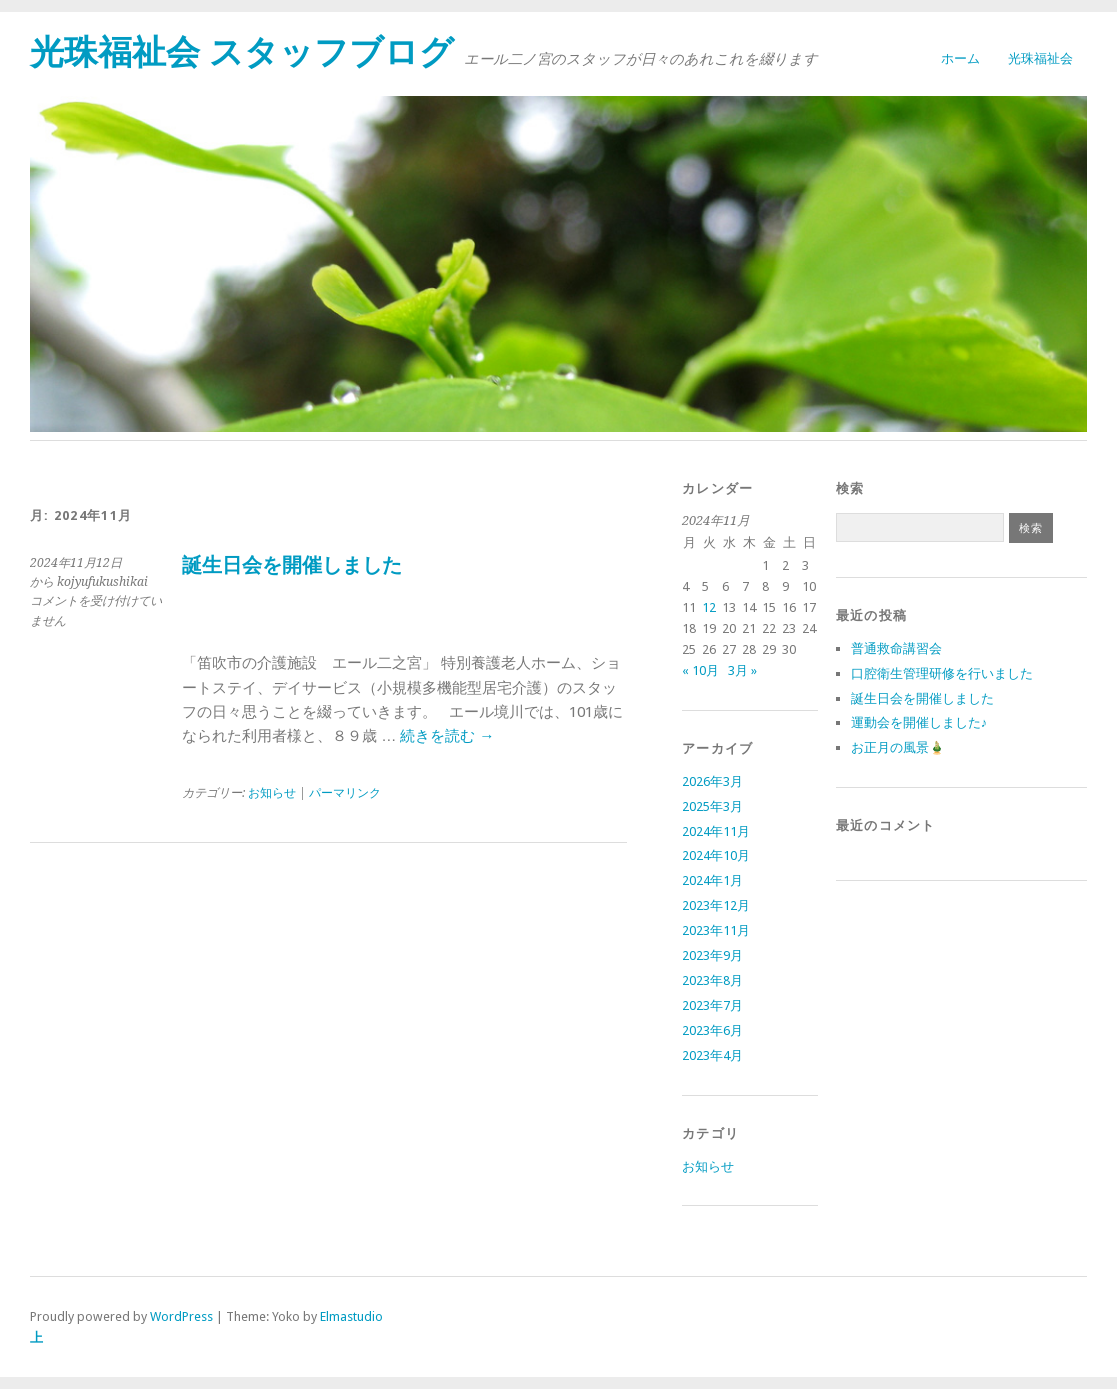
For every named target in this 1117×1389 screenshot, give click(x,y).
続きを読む (447, 736)
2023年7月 (712, 1005)
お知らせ (272, 793)
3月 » (742, 670)
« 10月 (700, 670)
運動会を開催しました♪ (919, 722)
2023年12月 (716, 905)
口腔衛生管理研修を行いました (942, 673)
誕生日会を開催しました (292, 565)
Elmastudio (351, 1316)
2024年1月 (712, 880)
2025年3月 (712, 806)
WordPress (181, 1316)
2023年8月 (712, 980)
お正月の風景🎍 (898, 747)
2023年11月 (716, 930)
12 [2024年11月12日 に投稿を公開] (709, 607)
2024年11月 (716, 831)
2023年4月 (712, 1055)
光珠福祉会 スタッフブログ (242, 52)
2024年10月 (716, 855)
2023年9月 (712, 955)
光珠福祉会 (1040, 58)
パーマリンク (345, 793)
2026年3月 (712, 781)
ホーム (960, 58)
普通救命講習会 (896, 648)
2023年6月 (712, 1030)
